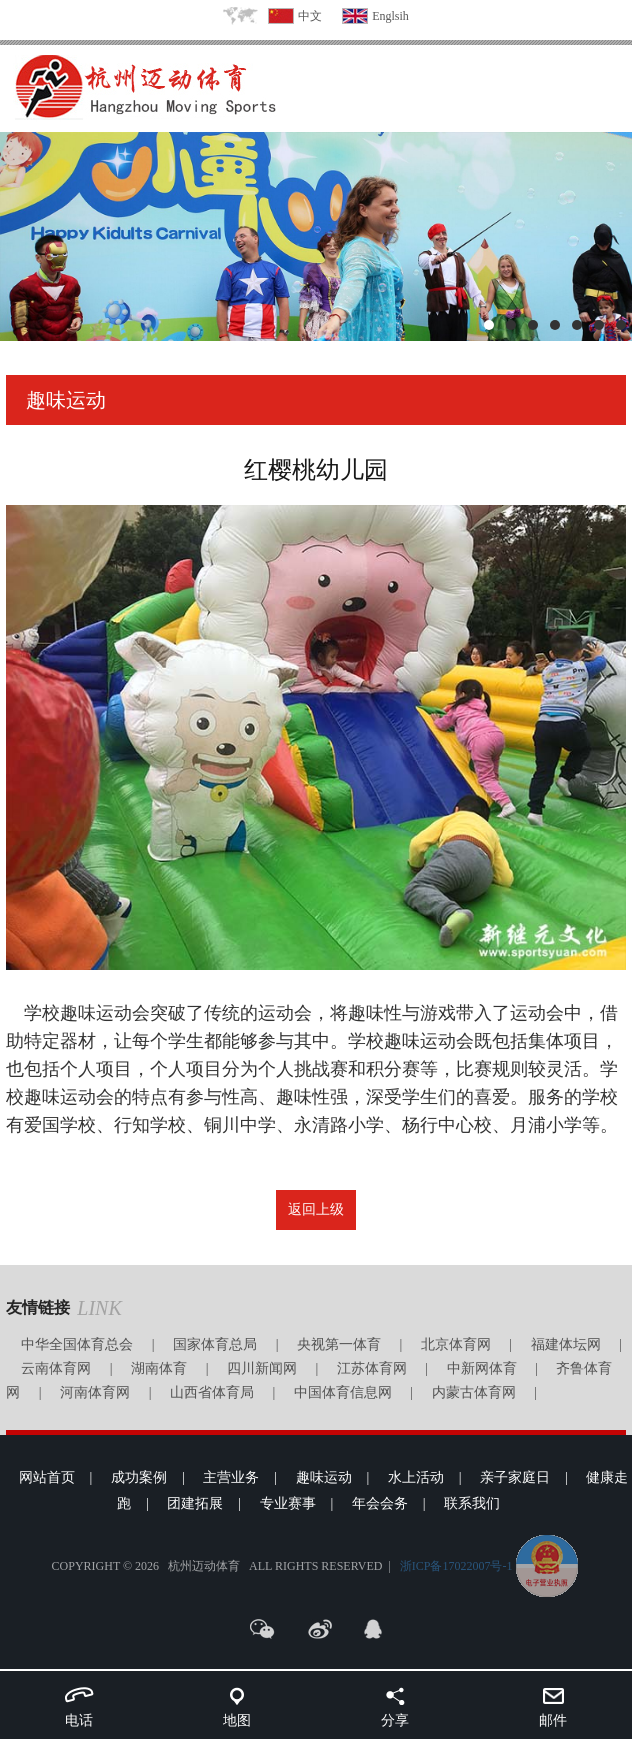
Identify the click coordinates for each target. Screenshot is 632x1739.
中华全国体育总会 (77, 1344)
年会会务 (380, 1503)
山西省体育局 (212, 1392)
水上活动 (416, 1477)
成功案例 (139, 1477)
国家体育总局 (215, 1344)
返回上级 (316, 1209)
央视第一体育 (339, 1344)
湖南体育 (159, 1368)
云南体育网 (56, 1368)
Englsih (390, 16)
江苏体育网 (372, 1368)
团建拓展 (195, 1503)
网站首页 (47, 1477)
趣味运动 (324, 1477)
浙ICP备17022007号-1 (456, 1566)
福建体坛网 (566, 1344)
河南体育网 (95, 1392)
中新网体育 (482, 1368)
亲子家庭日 (515, 1477)
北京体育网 (456, 1344)
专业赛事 (288, 1503)
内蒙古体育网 (474, 1392)
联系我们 (472, 1503)
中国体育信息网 (343, 1392)
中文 (310, 16)
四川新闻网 (262, 1368)
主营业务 (231, 1477)
